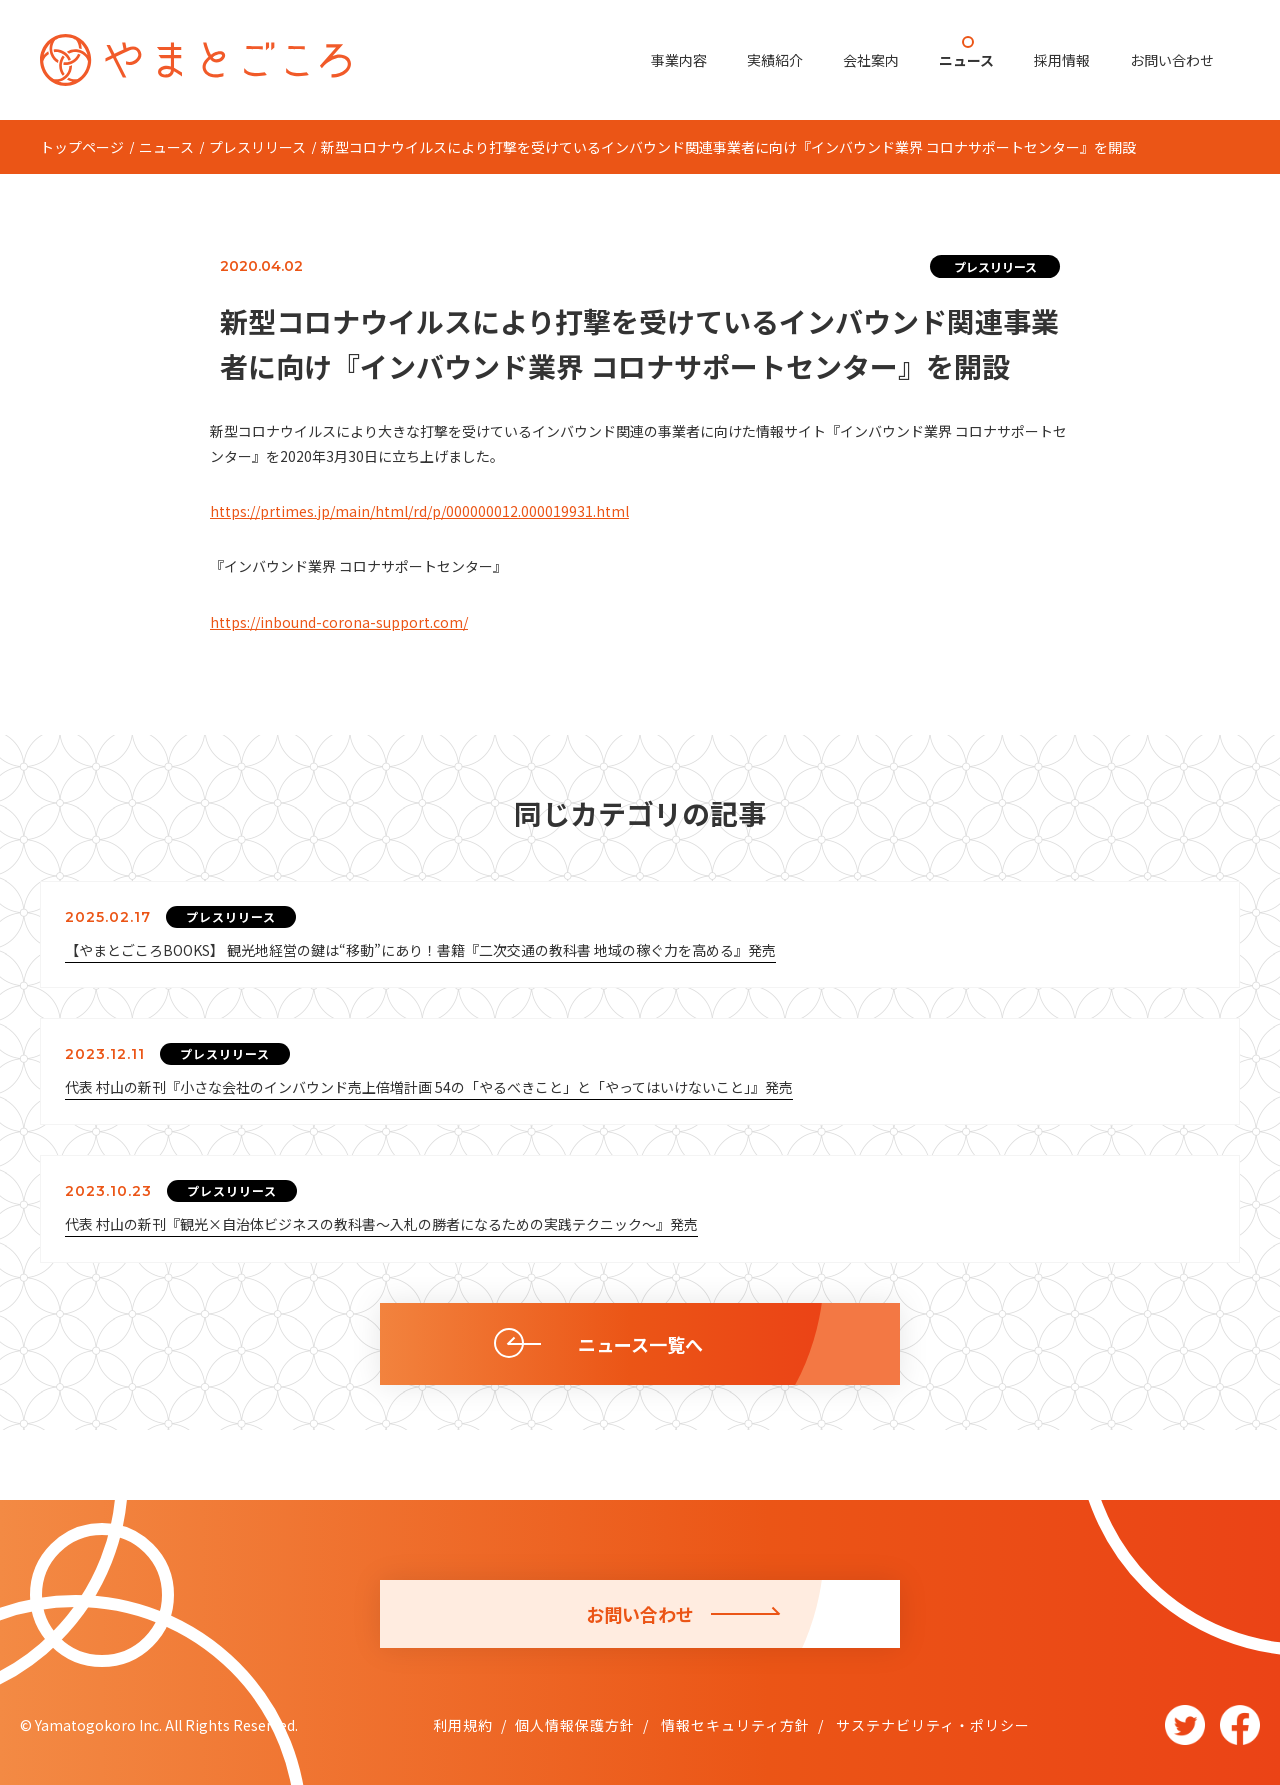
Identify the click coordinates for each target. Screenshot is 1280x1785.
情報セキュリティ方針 (733, 1725)
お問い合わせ (1172, 60)
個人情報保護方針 (575, 1725)
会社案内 (871, 60)
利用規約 (463, 1725)
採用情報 (1062, 60)
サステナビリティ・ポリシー (931, 1725)
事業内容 (679, 60)
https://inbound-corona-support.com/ (339, 622)
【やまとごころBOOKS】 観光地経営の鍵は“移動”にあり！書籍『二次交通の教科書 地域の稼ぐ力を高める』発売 (420, 950)
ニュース (966, 60)
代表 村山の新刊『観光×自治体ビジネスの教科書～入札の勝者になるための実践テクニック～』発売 (381, 1224)
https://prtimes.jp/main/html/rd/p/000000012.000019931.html (419, 511)
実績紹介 (775, 60)
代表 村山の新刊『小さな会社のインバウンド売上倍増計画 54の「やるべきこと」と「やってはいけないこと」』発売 (429, 1087)
